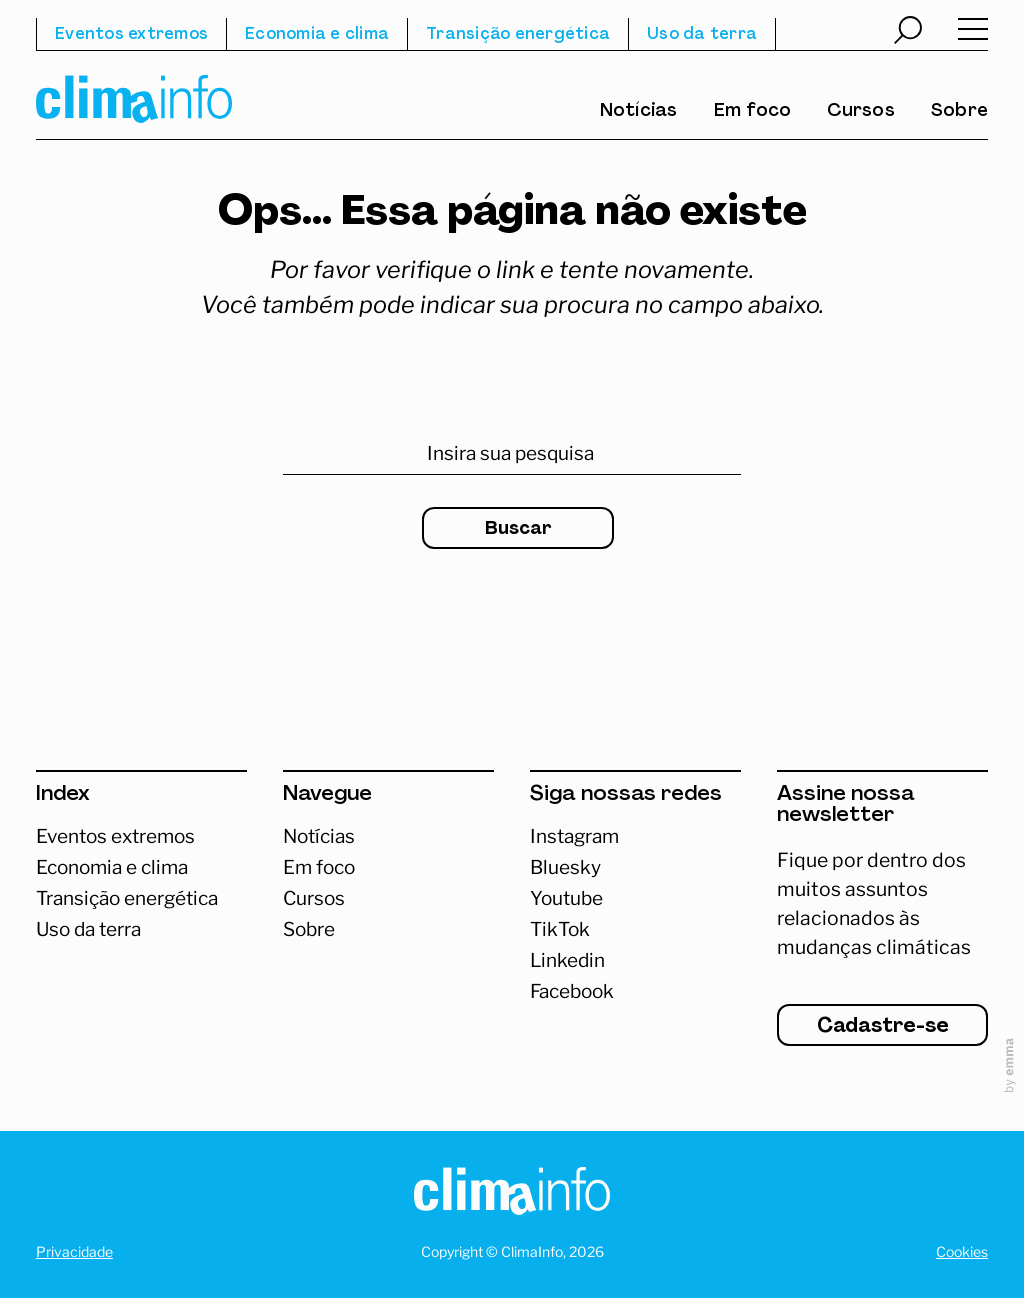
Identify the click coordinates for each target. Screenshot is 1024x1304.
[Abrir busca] (908, 33)
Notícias (639, 112)
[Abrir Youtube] (635, 899)
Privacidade (74, 1257)
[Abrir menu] (973, 34)
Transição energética (518, 35)
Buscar (518, 529)
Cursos (861, 112)
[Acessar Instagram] (635, 836)
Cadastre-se (883, 1033)
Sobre (959, 112)
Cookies (962, 1257)
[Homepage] (512, 1201)
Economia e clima (317, 35)
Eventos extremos (131, 35)
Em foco (753, 112)
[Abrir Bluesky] (635, 867)
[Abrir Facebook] (635, 993)
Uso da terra (702, 35)
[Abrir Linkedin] (635, 961)
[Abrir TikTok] (635, 930)
